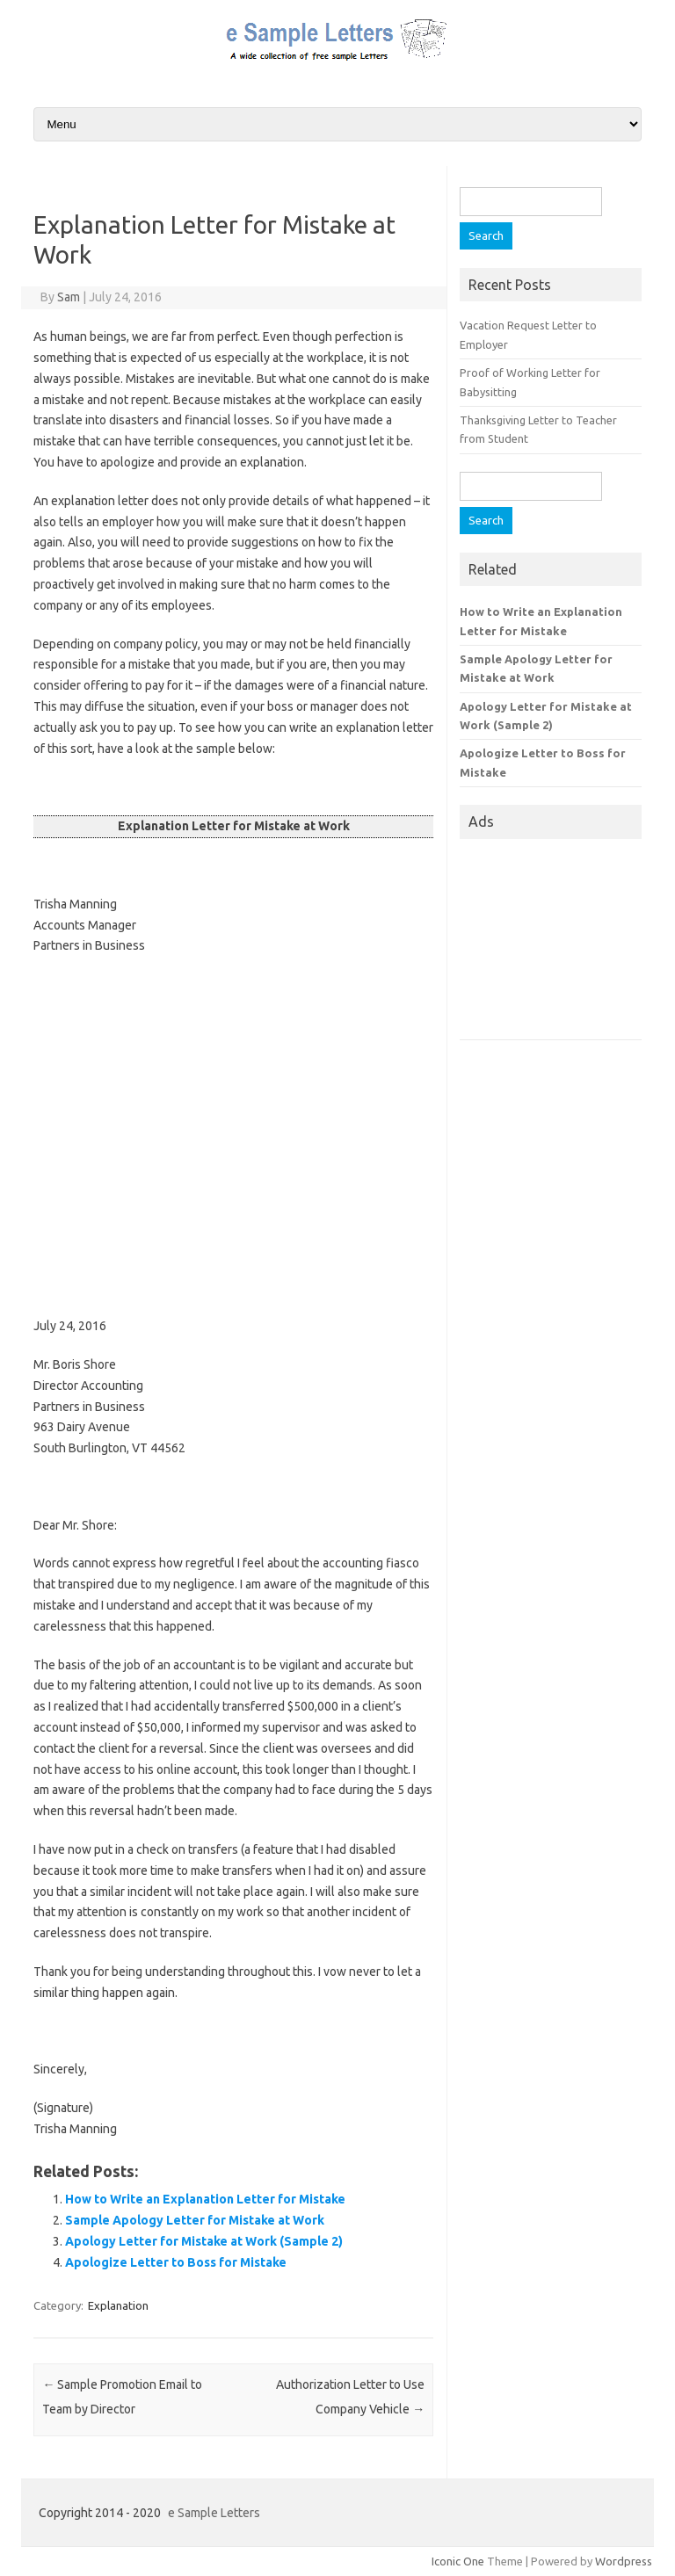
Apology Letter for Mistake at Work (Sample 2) (204, 2241)
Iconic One (458, 2561)
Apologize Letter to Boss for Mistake (176, 2262)
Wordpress (623, 2561)
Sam (68, 297)
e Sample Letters (214, 2513)
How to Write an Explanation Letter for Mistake (205, 2199)
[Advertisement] (233, 1136)
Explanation (118, 2305)
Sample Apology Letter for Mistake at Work (194, 2220)
